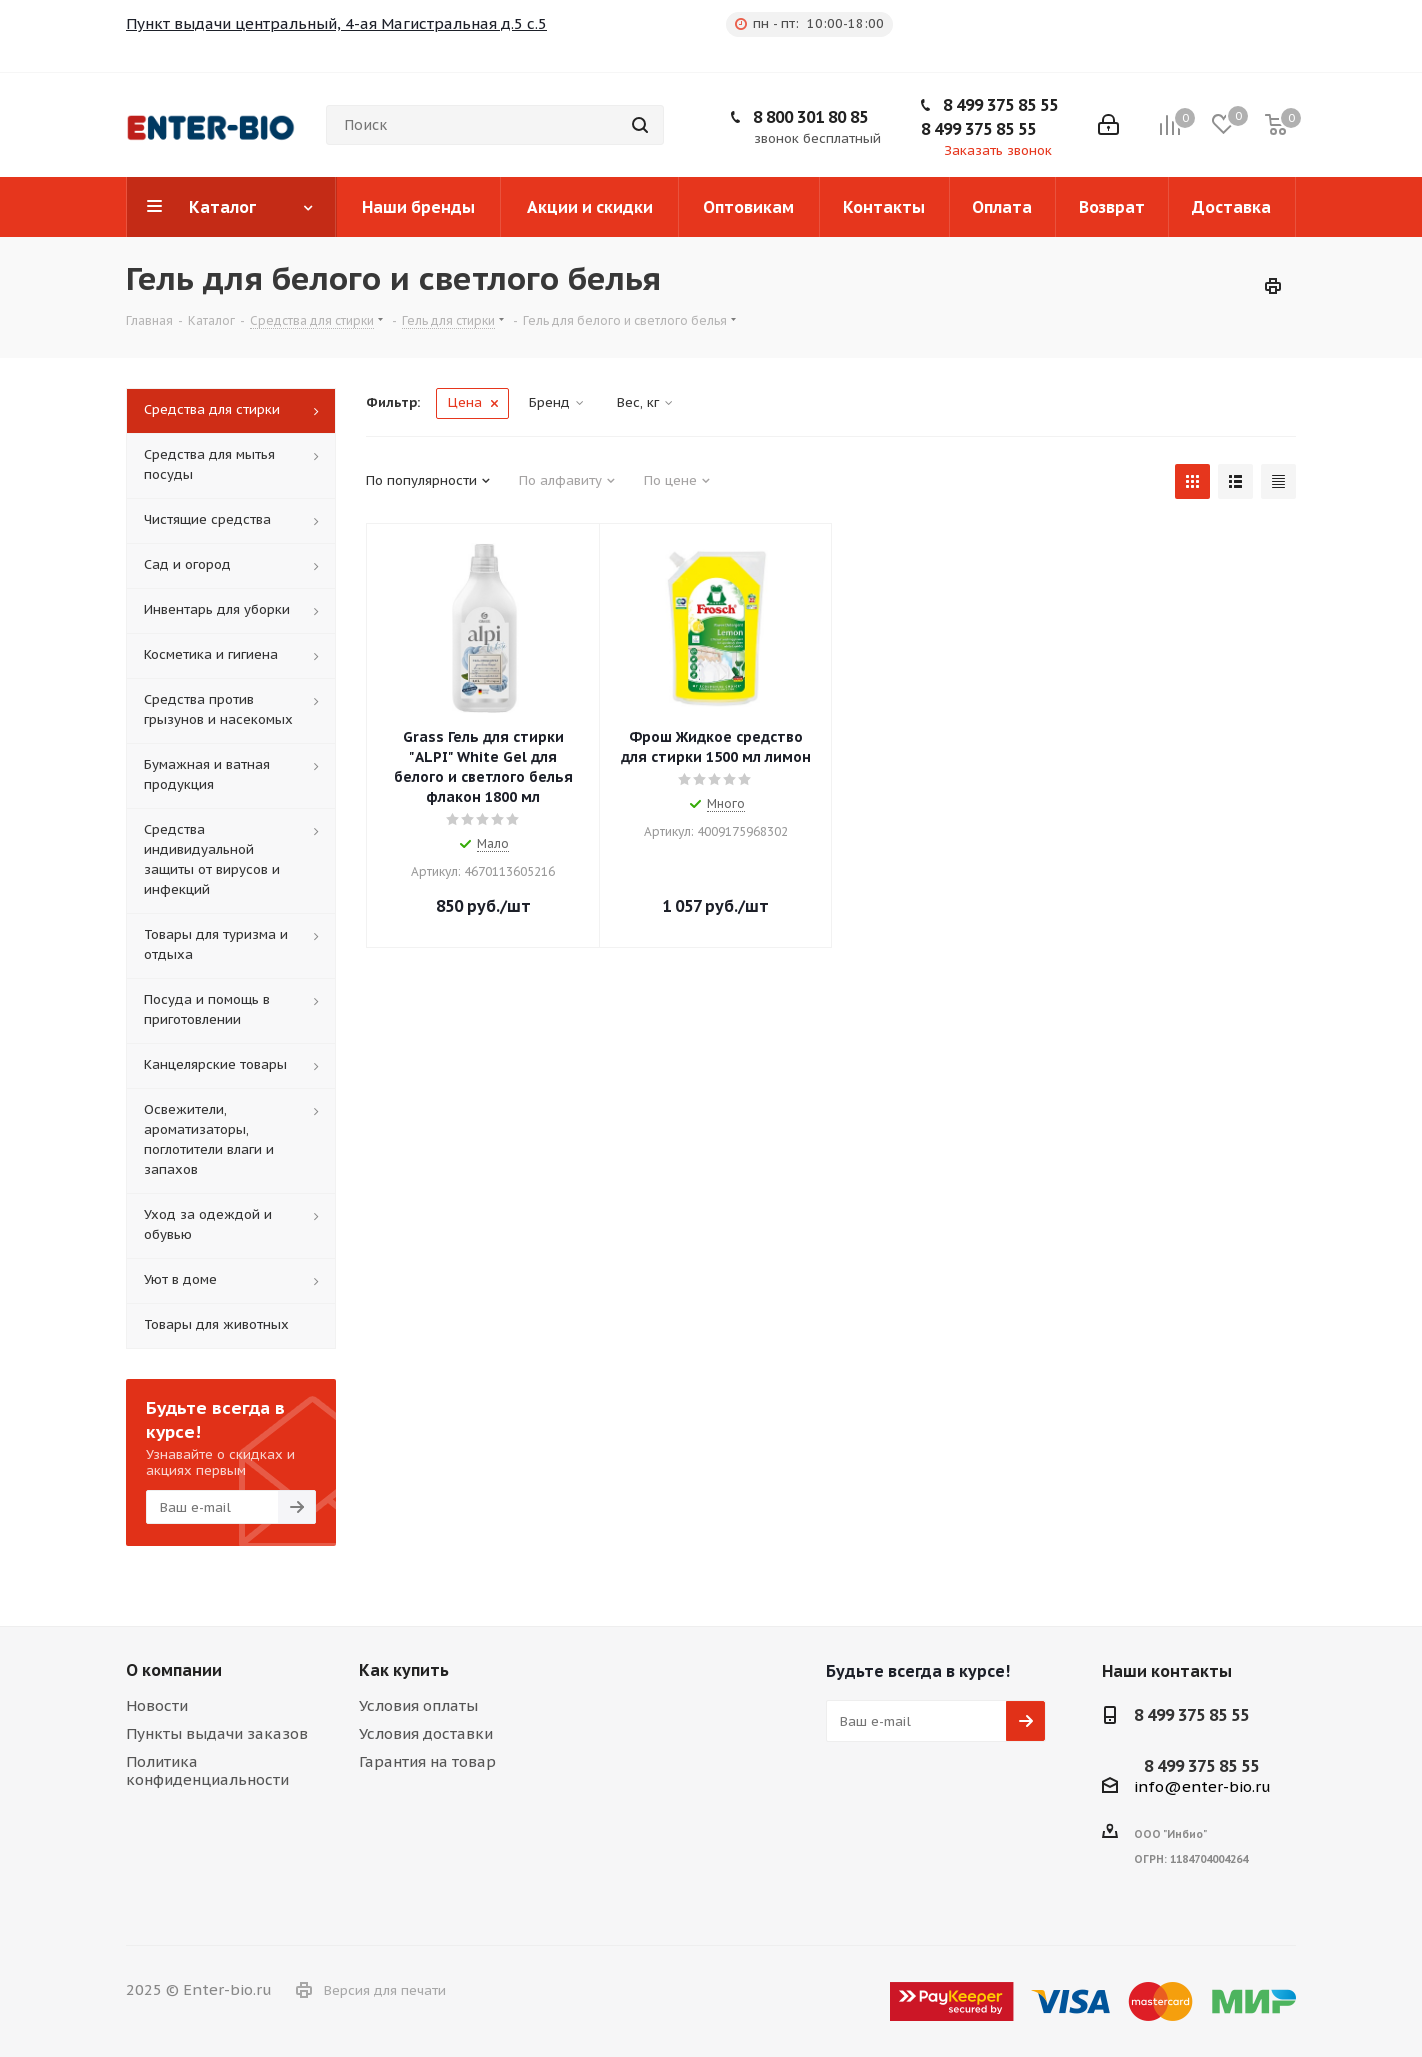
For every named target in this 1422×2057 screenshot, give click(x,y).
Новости (157, 1705)
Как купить (404, 1670)
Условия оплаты (418, 1705)
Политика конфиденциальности (207, 1770)
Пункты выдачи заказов (217, 1733)
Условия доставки (426, 1733)
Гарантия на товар (427, 1761)
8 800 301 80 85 (810, 117)
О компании (174, 1670)
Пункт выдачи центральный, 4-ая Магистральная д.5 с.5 (336, 23)
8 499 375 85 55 (1000, 105)
